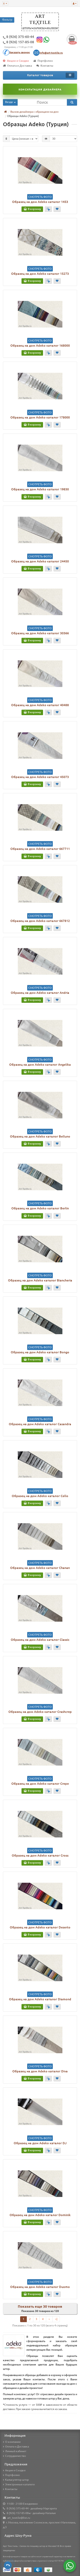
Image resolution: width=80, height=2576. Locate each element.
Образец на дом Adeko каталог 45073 (40, 777)
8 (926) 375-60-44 (18, 2508)
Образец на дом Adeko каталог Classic (40, 1639)
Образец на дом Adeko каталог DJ (40, 2143)
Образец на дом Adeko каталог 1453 (40, 201)
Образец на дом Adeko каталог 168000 (40, 345)
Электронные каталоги (19, 2484)
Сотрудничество (14, 2455)
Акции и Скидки (16, 60)
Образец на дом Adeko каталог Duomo (40, 2287)
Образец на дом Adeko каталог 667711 (40, 848)
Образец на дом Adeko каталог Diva (40, 2071)
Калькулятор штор (16, 2479)
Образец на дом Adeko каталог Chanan (40, 1568)
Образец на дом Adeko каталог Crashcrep (40, 1711)
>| (56, 2319)
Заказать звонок (19, 52)
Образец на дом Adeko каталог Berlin (40, 1208)
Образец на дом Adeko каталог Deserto (40, 1927)
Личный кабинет (14, 2451)
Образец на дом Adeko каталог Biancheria (40, 1280)
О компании (12, 2441)
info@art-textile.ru (51, 52)
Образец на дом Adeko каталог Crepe (40, 1783)
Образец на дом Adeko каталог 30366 (40, 633)
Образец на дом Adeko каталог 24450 (40, 561)
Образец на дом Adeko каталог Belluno (40, 1136)
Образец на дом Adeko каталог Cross (40, 1855)
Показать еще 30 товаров (40, 2306)
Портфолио (43, 60)
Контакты (44, 65)
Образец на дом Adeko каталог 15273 (40, 273)
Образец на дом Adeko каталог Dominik (40, 2215)
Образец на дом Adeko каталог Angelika (40, 1064)
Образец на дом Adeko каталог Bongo (40, 1352)
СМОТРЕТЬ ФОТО (40, 196)
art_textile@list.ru (18, 2517)
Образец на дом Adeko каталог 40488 (40, 705)
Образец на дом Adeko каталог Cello (40, 1496)
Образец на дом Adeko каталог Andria (40, 992)
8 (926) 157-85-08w (19, 2513)
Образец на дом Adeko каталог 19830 (40, 489)
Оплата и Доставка (17, 65)
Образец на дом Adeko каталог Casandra (40, 1424)
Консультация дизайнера (40, 89)
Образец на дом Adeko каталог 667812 (40, 921)
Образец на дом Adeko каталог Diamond (40, 1999)
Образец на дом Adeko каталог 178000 (40, 417)
